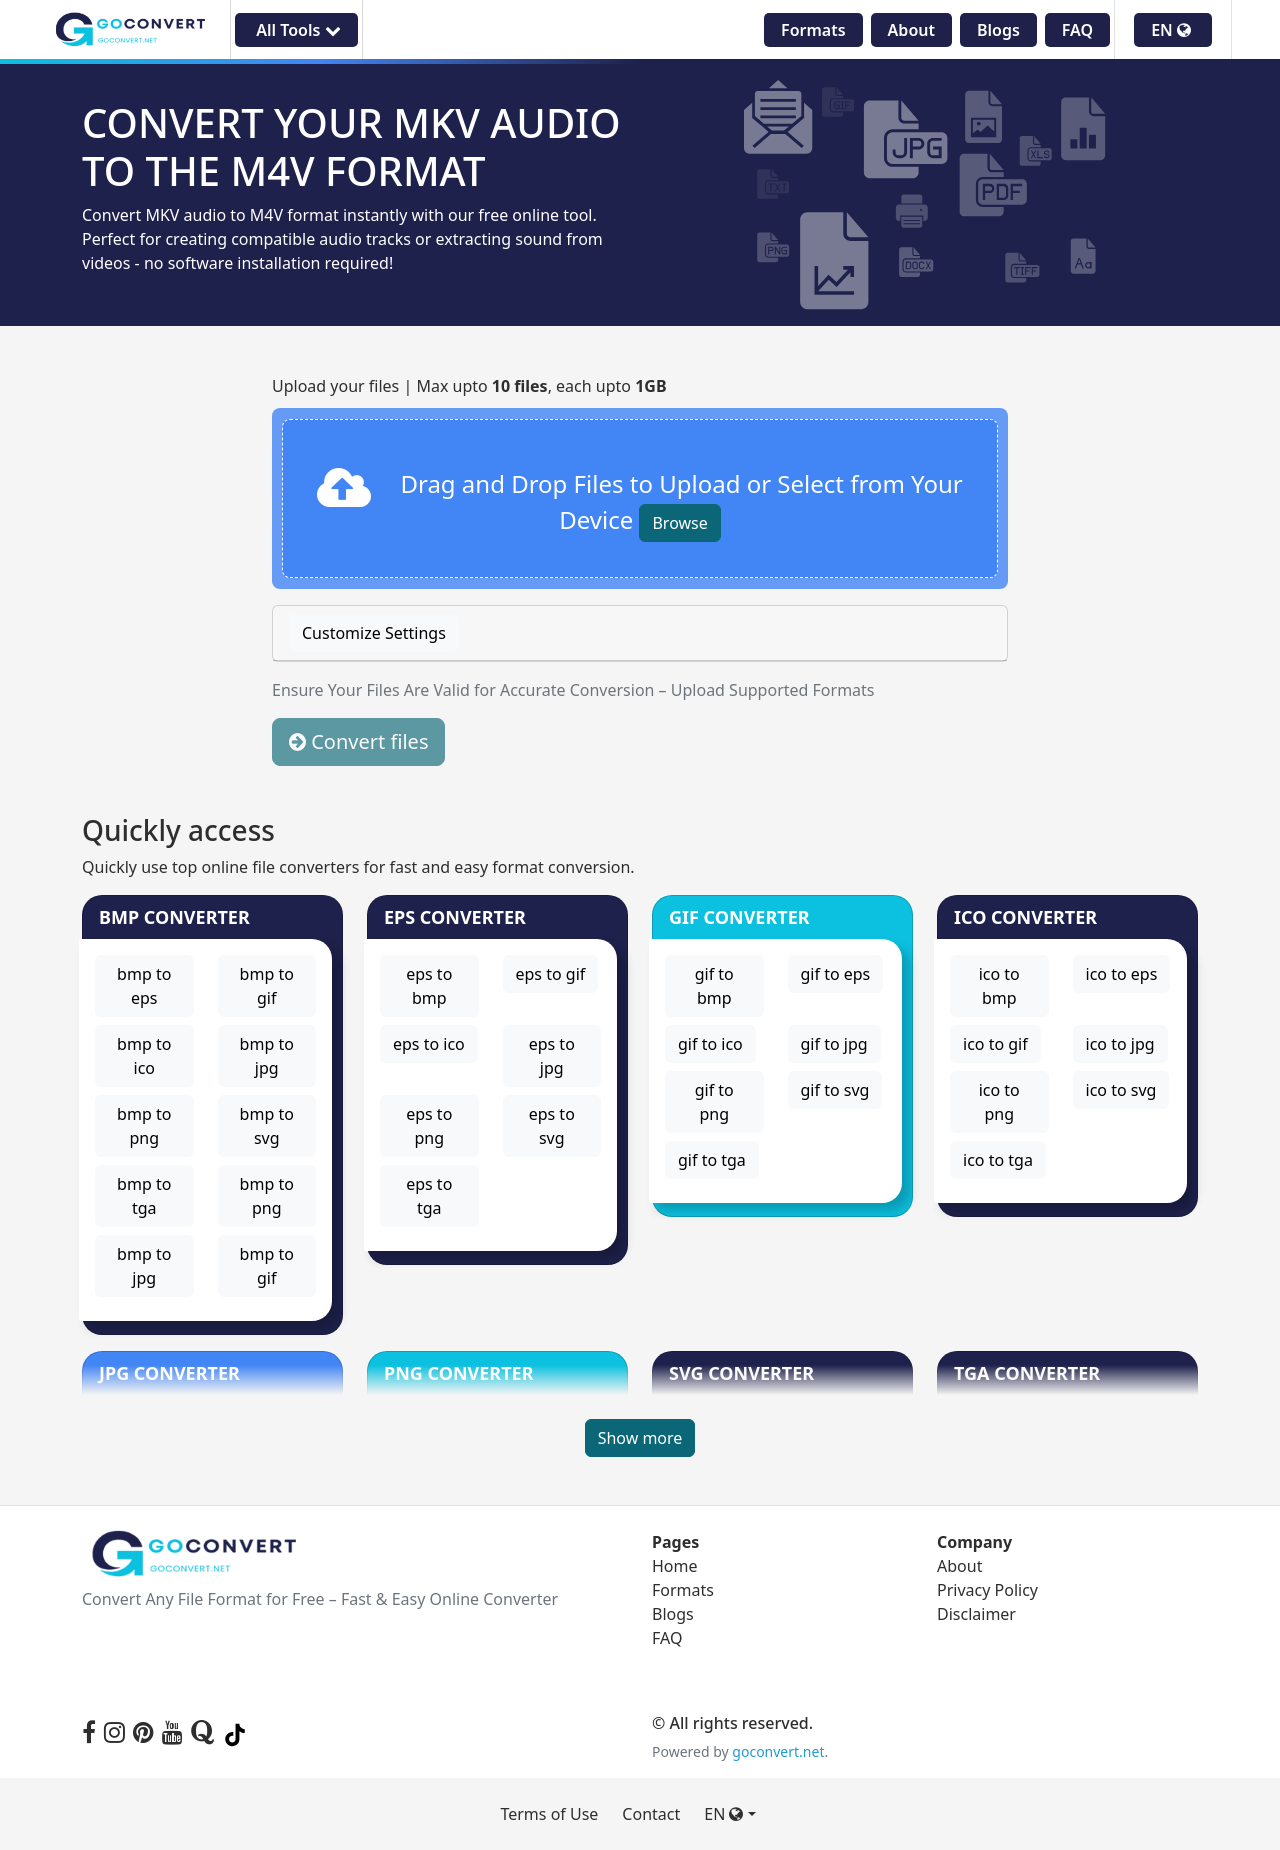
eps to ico (429, 1044)
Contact (651, 1814)
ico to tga (998, 1160)
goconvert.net (778, 1751)
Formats (813, 30)
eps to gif (551, 974)
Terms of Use (549, 1814)
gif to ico (710, 1044)
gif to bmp (714, 986)
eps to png (429, 1126)
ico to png (999, 1102)
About (911, 30)
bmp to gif (267, 986)
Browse (679, 523)
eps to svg (552, 1126)
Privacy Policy (987, 1590)
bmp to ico (144, 1056)
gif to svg (835, 1090)
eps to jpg (552, 1056)
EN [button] (1171, 30)
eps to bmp (429, 986)
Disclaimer (976, 1614)
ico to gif (995, 1044)
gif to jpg (834, 1044)
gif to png (714, 1102)
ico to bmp (999, 986)
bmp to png (144, 1126)
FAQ (1077, 30)
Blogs (998, 30)
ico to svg (1121, 1090)
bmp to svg (267, 1126)
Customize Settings (374, 633)
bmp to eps (144, 986)
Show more (640, 1438)
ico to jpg (1120, 1044)
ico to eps (1122, 974)
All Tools (296, 30)
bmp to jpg (267, 1056)
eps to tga (429, 1196)
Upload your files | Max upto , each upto (469, 386)
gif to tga (712, 1160)
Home (675, 1566)
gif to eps (836, 974)
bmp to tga (144, 1196)
